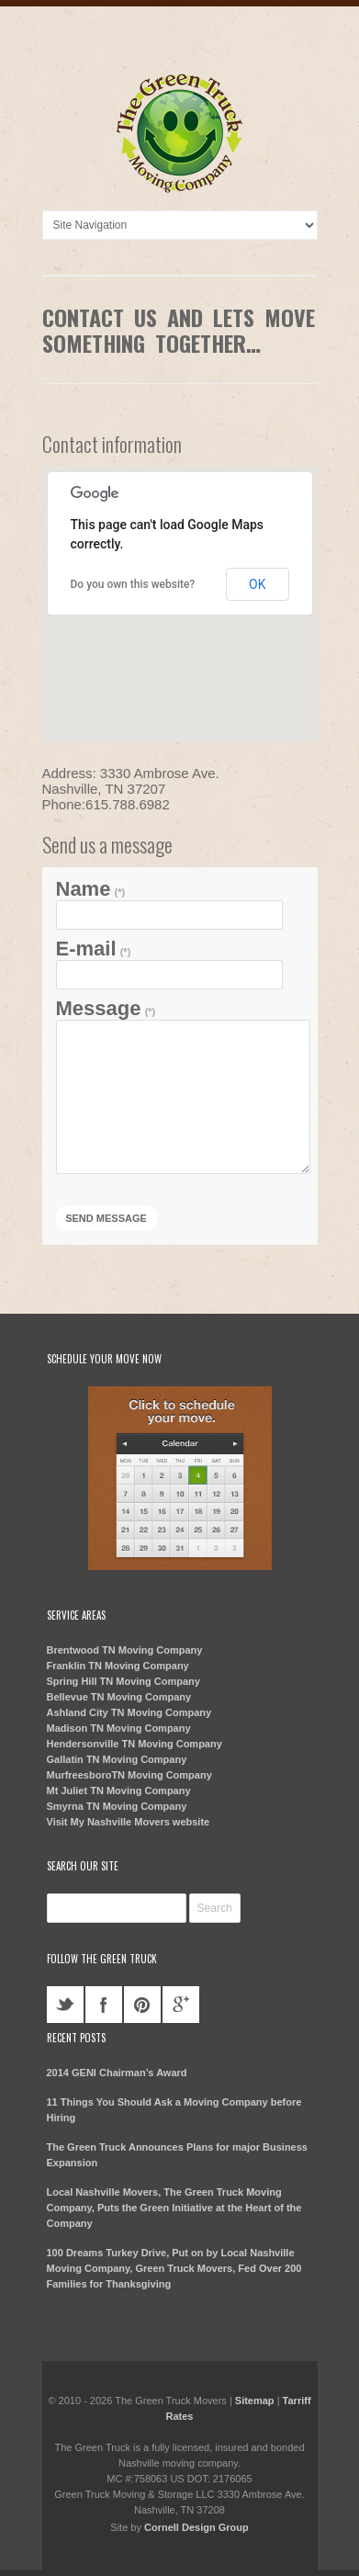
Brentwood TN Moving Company (125, 1649)
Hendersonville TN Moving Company (134, 1743)
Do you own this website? (133, 584)
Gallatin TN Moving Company (117, 1759)
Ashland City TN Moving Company (129, 1712)
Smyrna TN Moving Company (117, 1806)
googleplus (181, 2004)
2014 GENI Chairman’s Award (117, 2072)
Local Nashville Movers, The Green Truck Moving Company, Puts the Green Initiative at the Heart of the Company (174, 2207)
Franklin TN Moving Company (118, 1665)
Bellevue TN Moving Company (119, 1696)
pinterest (142, 2004)
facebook (103, 2004)
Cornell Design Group (196, 2527)
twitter (65, 2004)
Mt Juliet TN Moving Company (119, 1790)
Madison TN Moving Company (119, 1728)
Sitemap (255, 2400)
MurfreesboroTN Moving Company (129, 1774)
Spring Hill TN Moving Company (123, 1681)
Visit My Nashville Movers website (128, 1821)
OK (257, 584)
